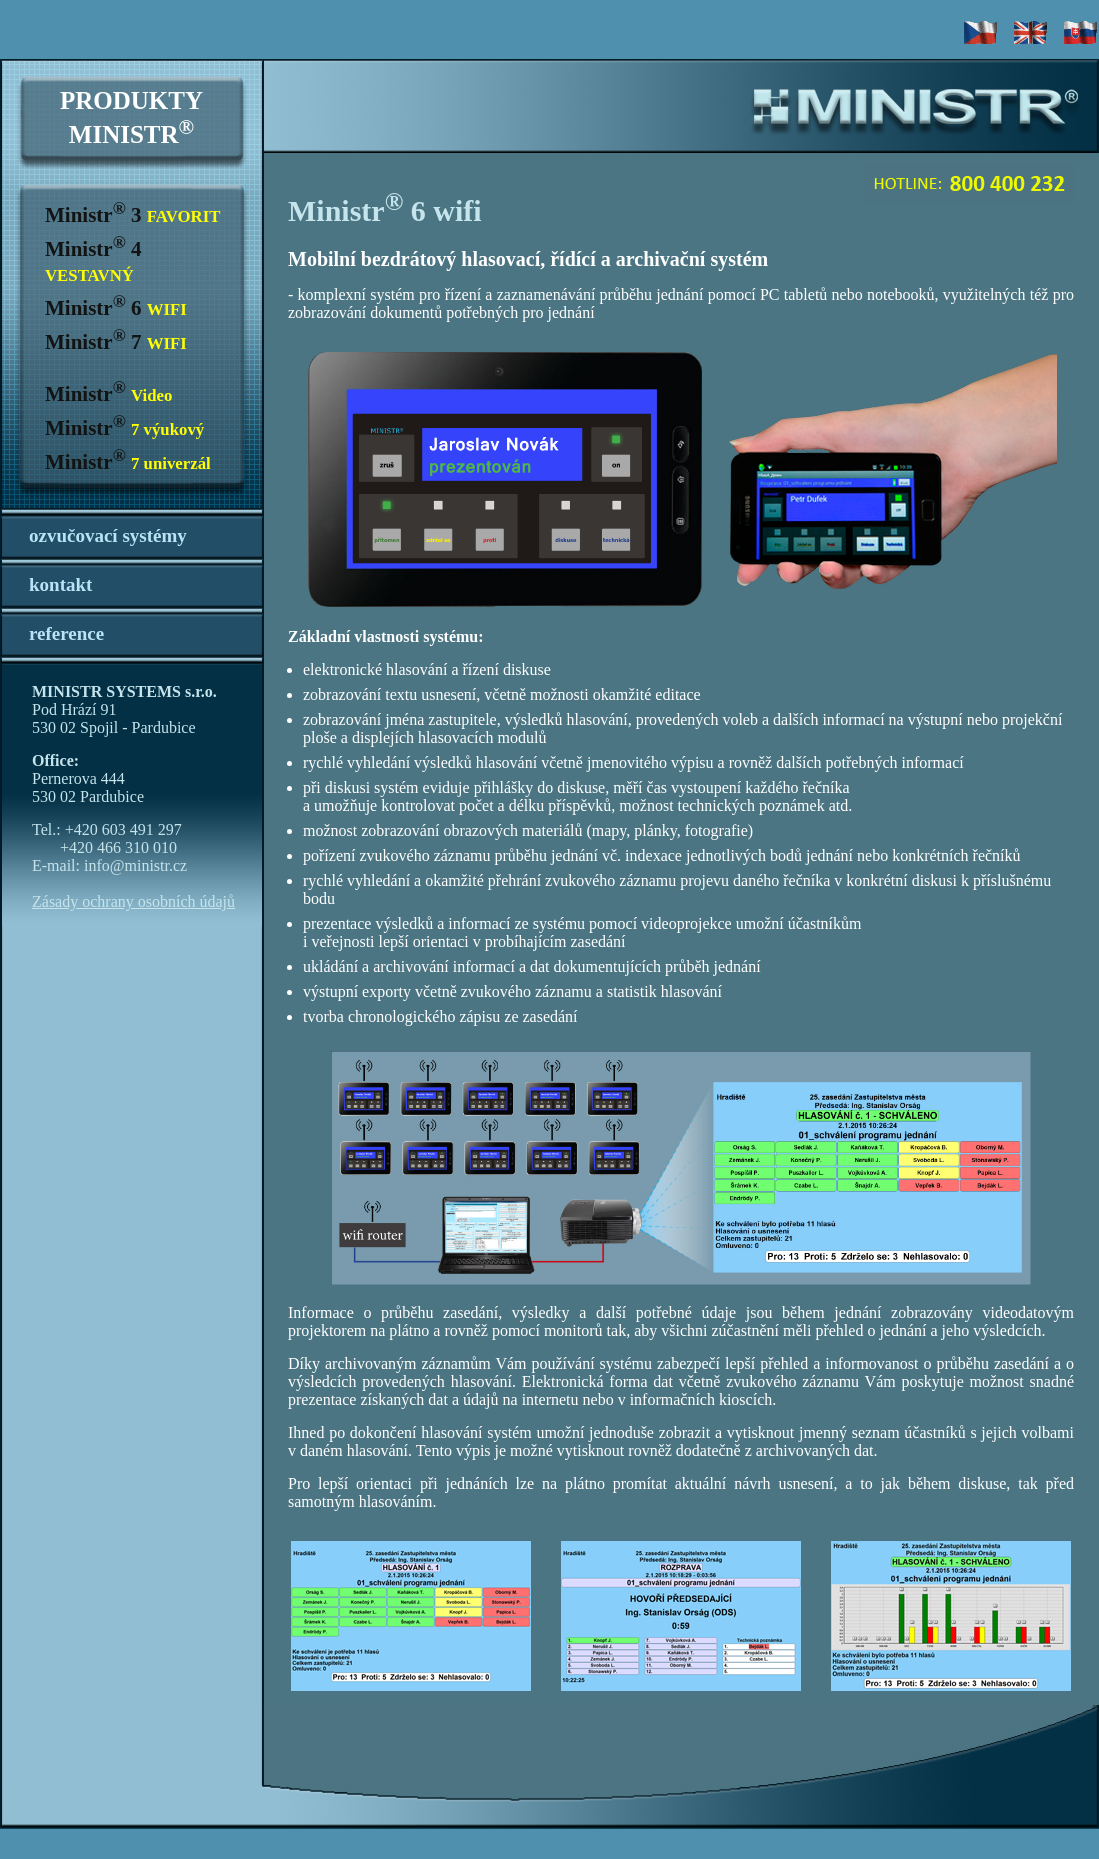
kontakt (60, 584)
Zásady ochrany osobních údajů (133, 901)
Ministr (108, 394)
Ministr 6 (116, 308)
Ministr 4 (93, 261)
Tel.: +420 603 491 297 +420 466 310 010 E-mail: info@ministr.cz (109, 847)
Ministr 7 (116, 342)
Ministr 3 (132, 215)
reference (66, 633)
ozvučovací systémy (108, 535)
